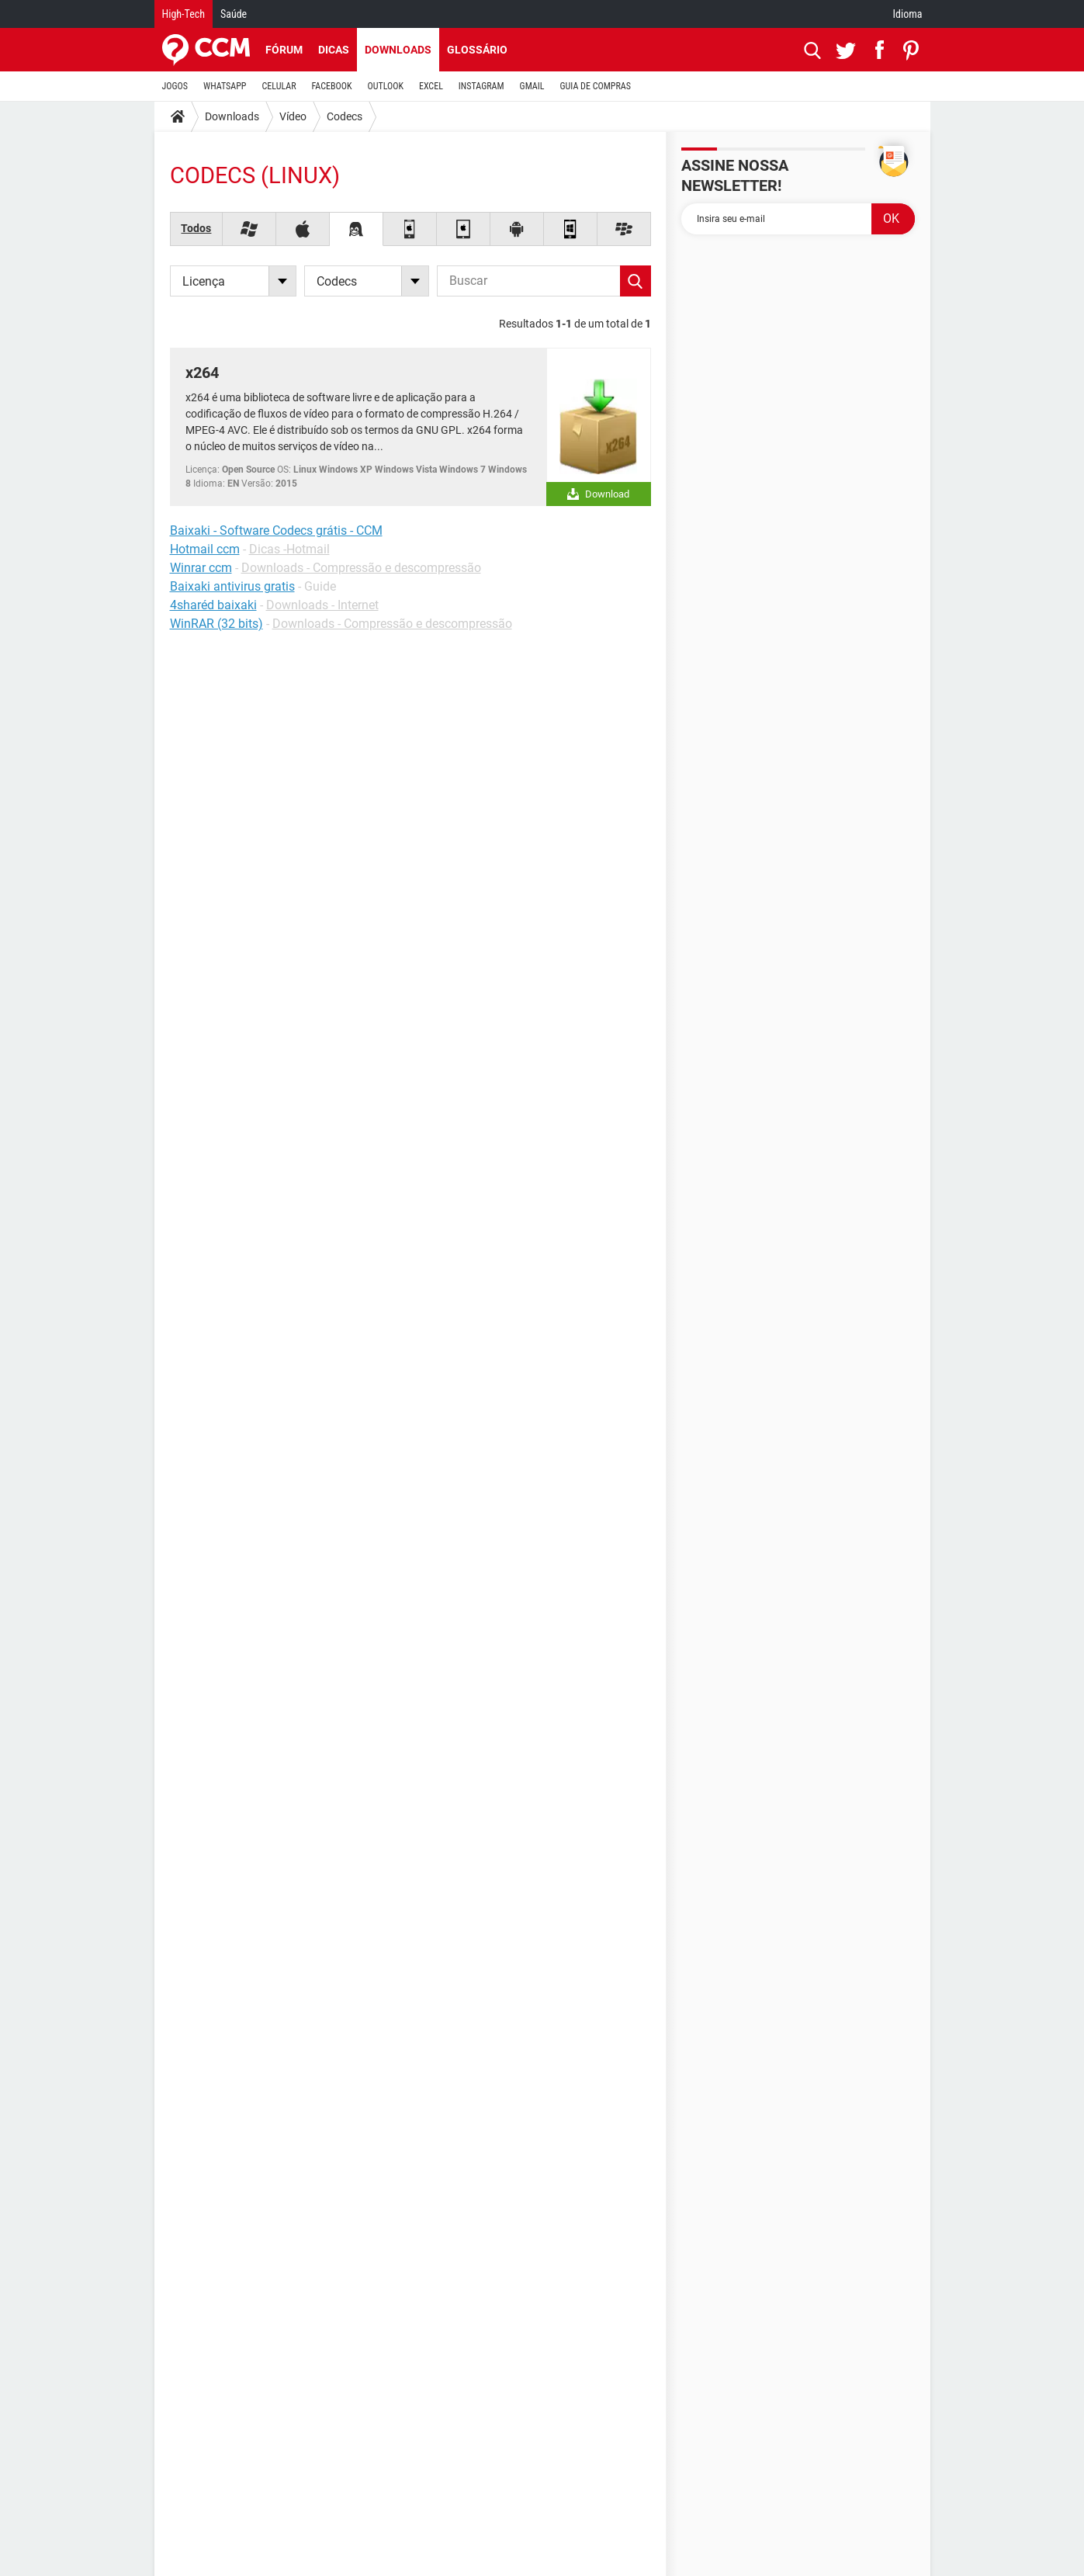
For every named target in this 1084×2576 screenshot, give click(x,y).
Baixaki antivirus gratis (232, 586)
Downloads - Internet (322, 605)
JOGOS (175, 86)
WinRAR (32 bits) (216, 623)
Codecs (344, 116)
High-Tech (183, 14)
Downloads (398, 49)
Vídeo (292, 116)
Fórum (284, 49)
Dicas (333, 49)
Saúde (233, 14)
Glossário (477, 49)
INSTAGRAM (481, 86)
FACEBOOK (332, 86)
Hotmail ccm (205, 549)
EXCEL (431, 86)
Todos (196, 228)
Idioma (908, 14)
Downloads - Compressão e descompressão (361, 567)
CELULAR (279, 86)
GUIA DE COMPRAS (595, 86)
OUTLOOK (385, 86)
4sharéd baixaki (213, 605)
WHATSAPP (224, 86)
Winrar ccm (201, 567)
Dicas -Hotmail (289, 549)
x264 (202, 372)
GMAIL (532, 86)
